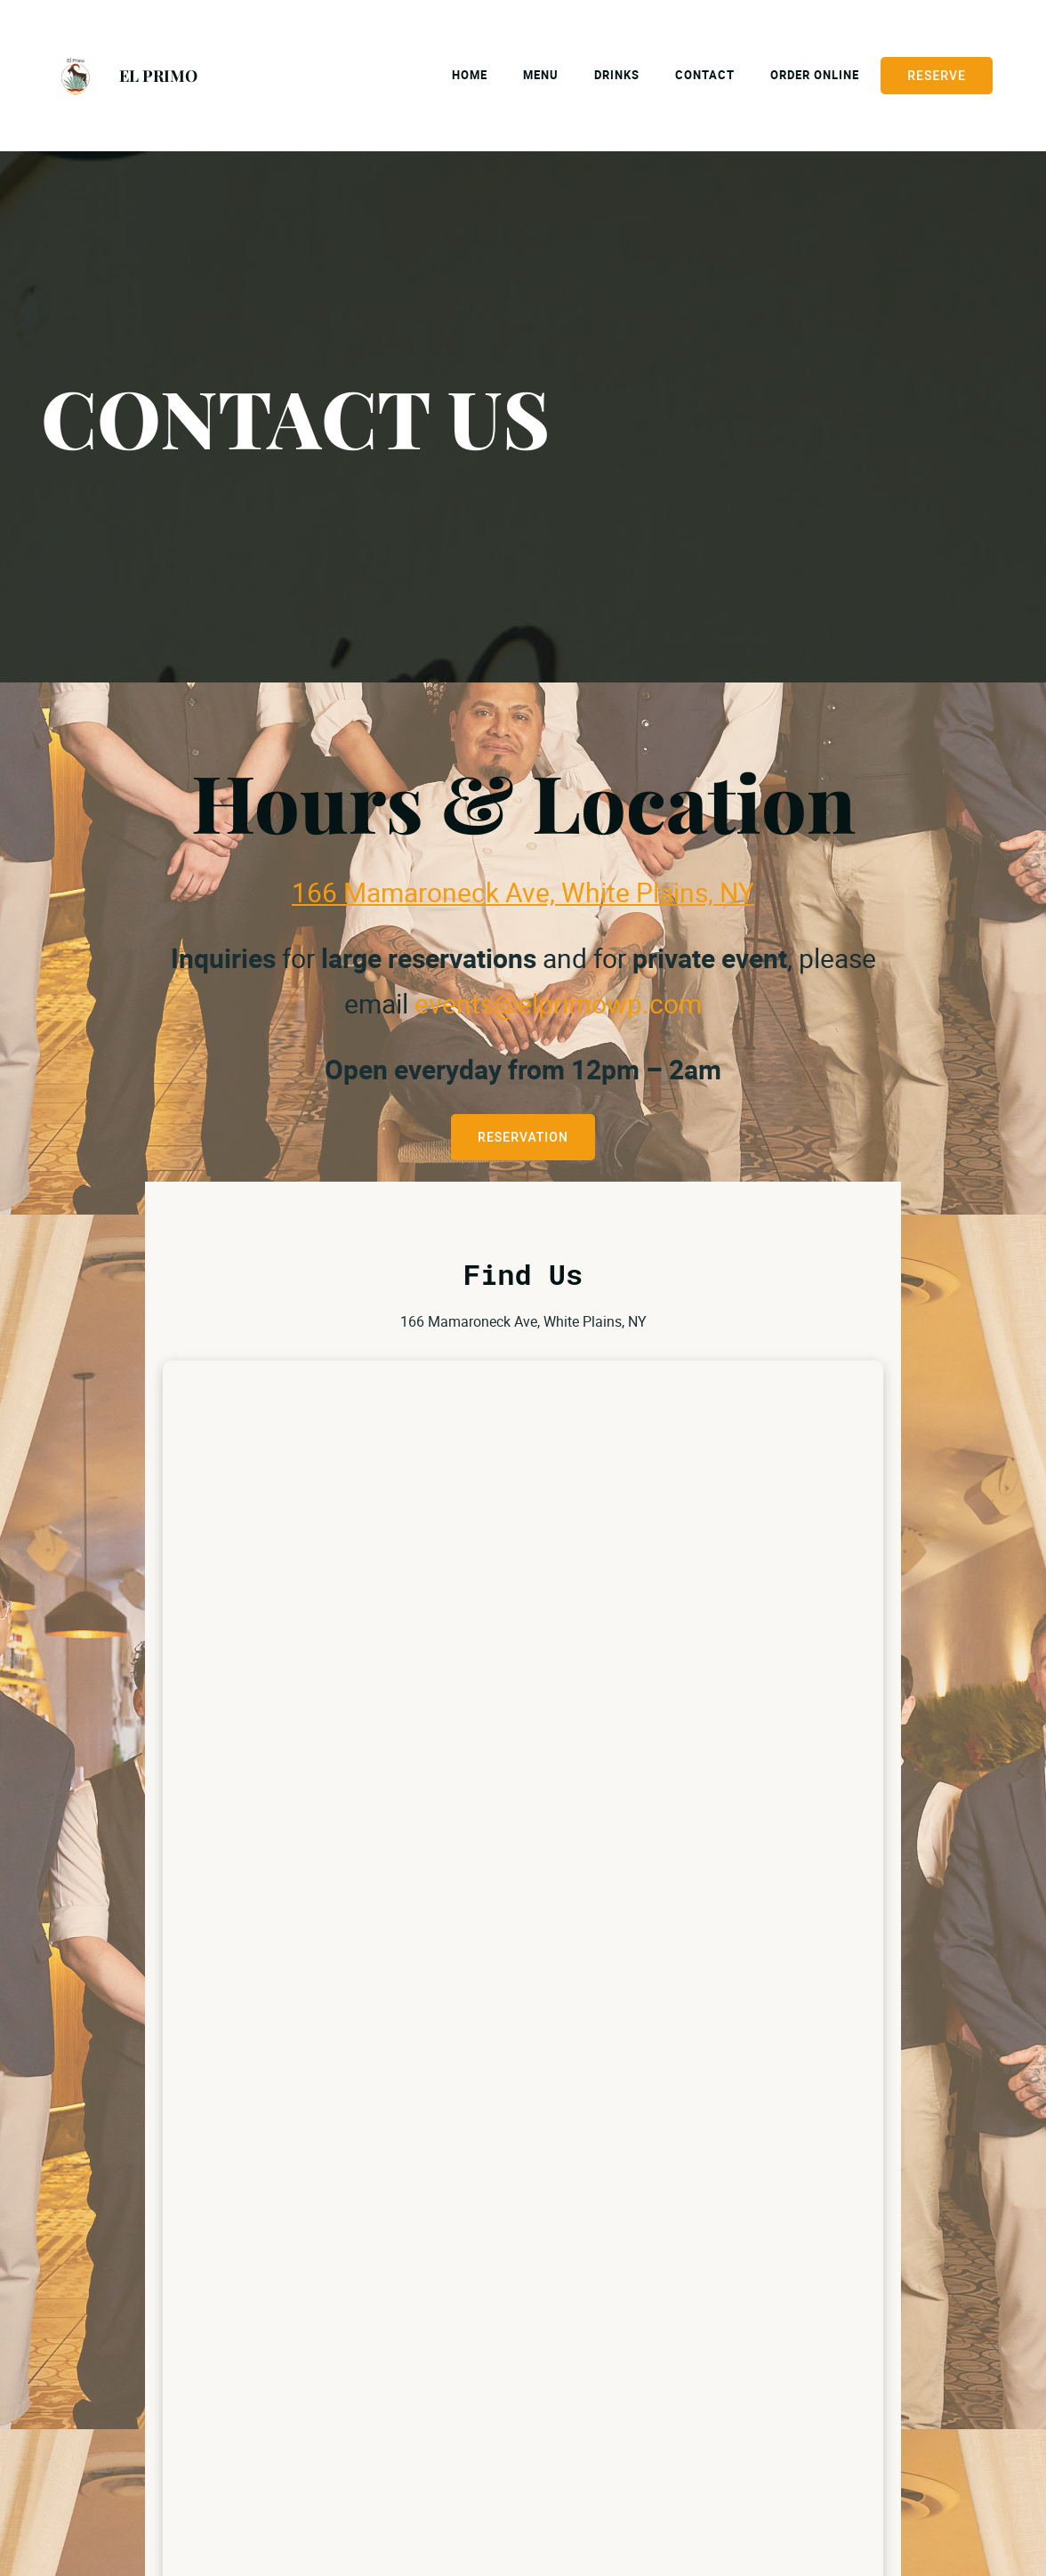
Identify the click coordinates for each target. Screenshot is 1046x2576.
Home (469, 75)
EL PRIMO (158, 75)
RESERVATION (523, 1137)
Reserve (936, 76)
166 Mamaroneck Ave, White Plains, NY (523, 892)
